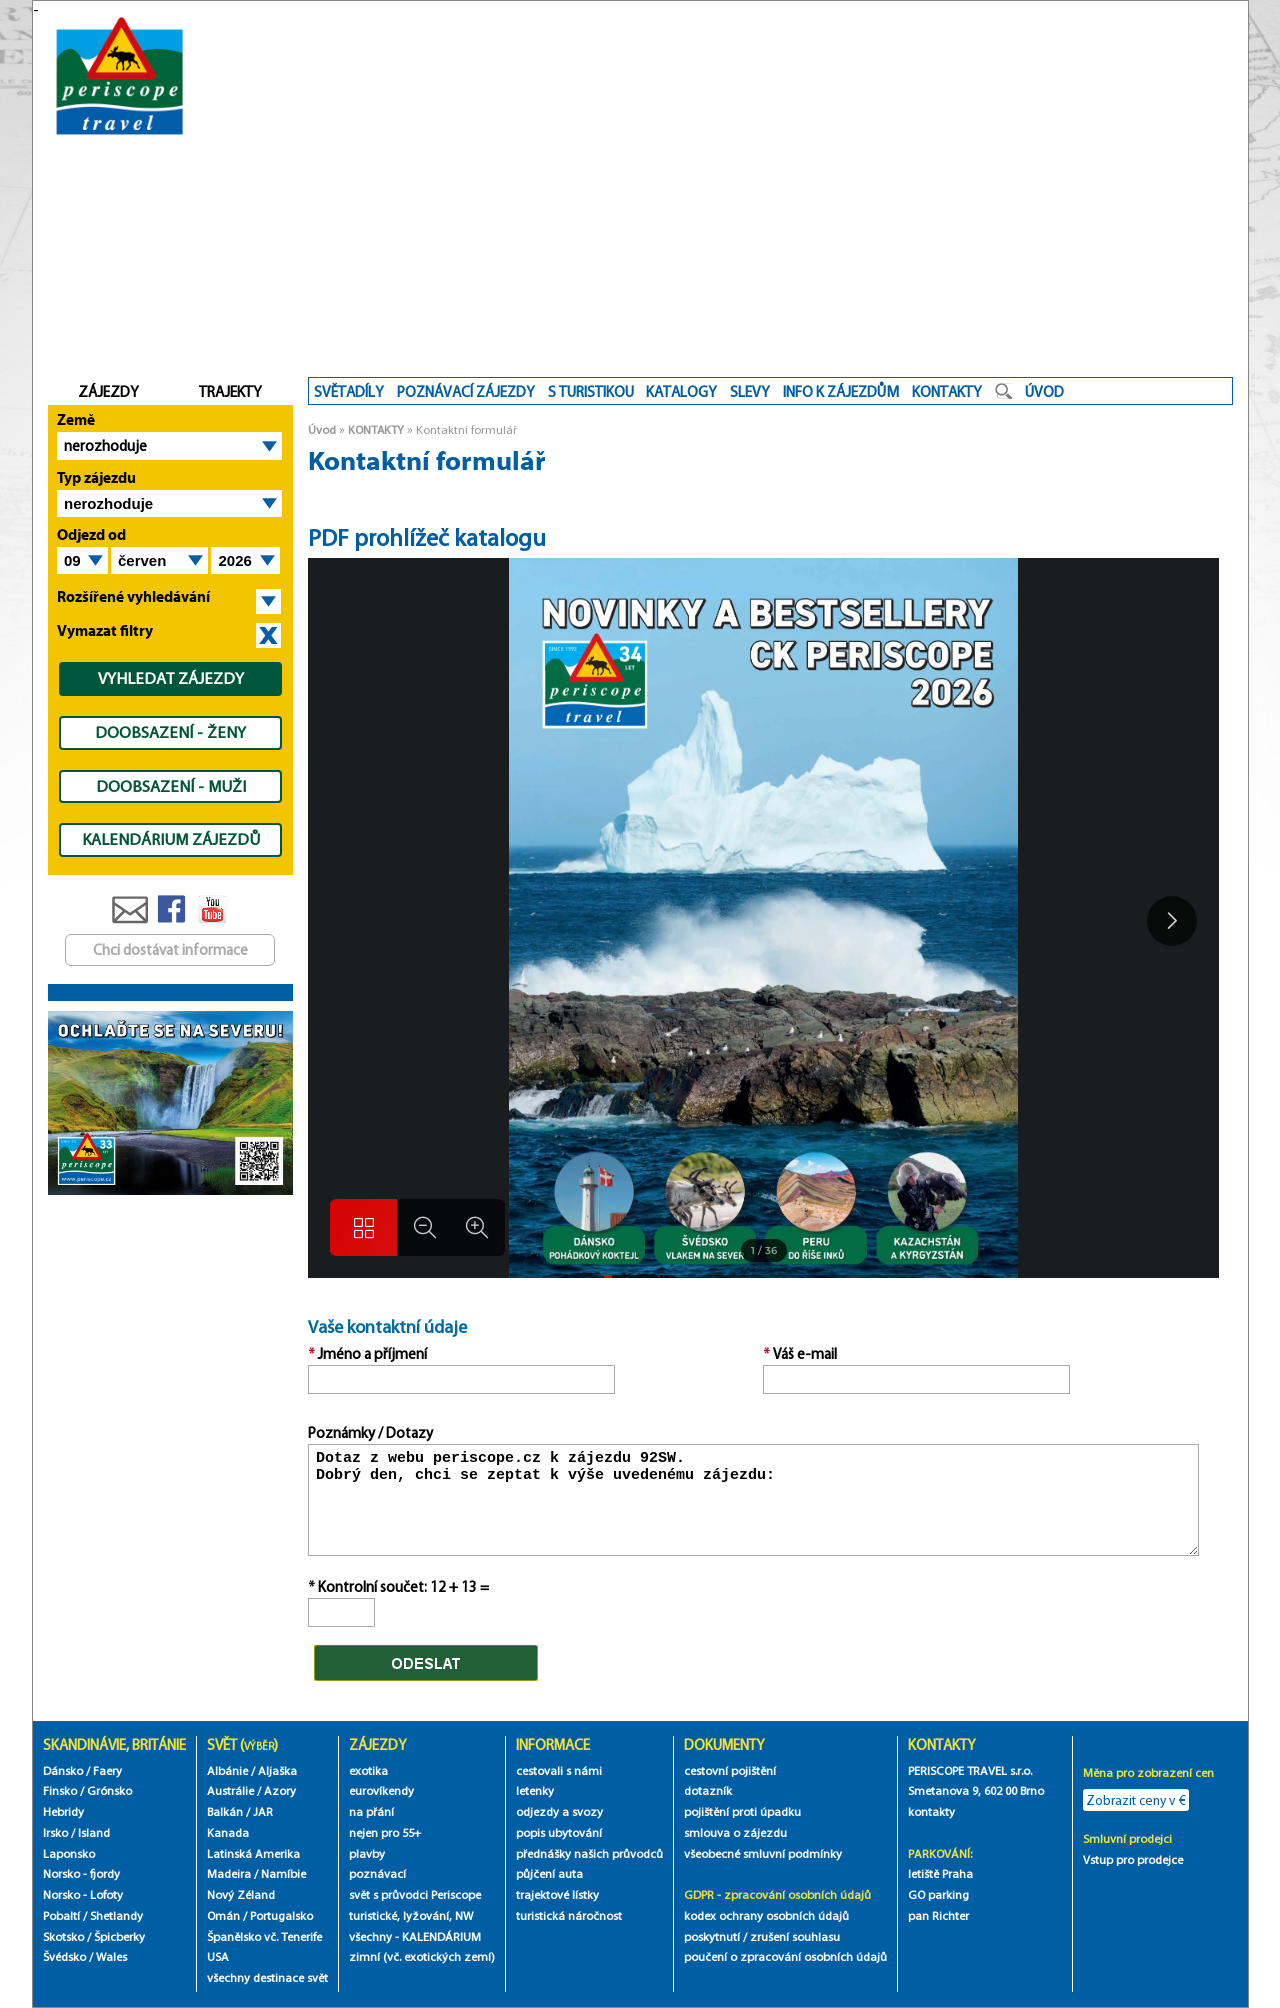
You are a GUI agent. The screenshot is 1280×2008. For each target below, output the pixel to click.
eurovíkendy (381, 1790)
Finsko (60, 1790)
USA (218, 1956)
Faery (107, 1770)
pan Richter (938, 1915)
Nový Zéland (241, 1894)
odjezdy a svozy (559, 1811)
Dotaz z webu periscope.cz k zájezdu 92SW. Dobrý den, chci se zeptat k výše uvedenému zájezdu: (754, 1500)
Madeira (229, 1873)
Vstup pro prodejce (1133, 1859)
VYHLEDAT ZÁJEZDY (171, 678)
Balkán (225, 1811)
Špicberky (119, 1936)
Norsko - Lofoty (83, 1894)
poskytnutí (712, 1936)
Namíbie (283, 1873)
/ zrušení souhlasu (791, 1936)
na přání (371, 1811)
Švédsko (64, 1956)
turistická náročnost (569, 1915)
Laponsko (69, 1853)
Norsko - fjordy (81, 1873)
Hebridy (63, 1811)
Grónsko (109, 1790)
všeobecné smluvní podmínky (763, 1853)
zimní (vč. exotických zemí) (422, 1956)
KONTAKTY (376, 429)
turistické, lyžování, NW (411, 1915)
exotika (368, 1770)
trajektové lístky (557, 1894)
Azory (280, 1790)
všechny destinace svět (267, 1977)
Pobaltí (61, 1915)
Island (94, 1832)
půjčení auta (549, 1873)
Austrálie (230, 1790)
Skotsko (63, 1936)
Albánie (227, 1770)
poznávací (377, 1873)
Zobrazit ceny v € (1136, 1800)
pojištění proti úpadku (742, 1811)
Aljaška (277, 1770)
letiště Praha (940, 1873)
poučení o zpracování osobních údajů (785, 1956)
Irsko (55, 1832)
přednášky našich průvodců (589, 1853)
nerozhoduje (105, 446)
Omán (223, 1915)
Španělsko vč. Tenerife (264, 1936)
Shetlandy (116, 1915)
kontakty (933, 1811)
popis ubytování (559, 1832)
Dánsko (63, 1770)
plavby (367, 1853)
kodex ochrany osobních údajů (766, 1915)
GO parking (938, 1894)
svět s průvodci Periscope (415, 1894)
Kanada (228, 1832)
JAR (263, 1811)
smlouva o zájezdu (737, 1832)
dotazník (708, 1790)
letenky (535, 1790)
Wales (111, 1956)
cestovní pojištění (730, 1770)
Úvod (322, 429)
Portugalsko (281, 1915)
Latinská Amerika (253, 1853)
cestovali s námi (559, 1770)
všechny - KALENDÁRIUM (415, 1936)
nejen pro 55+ (385, 1832)
